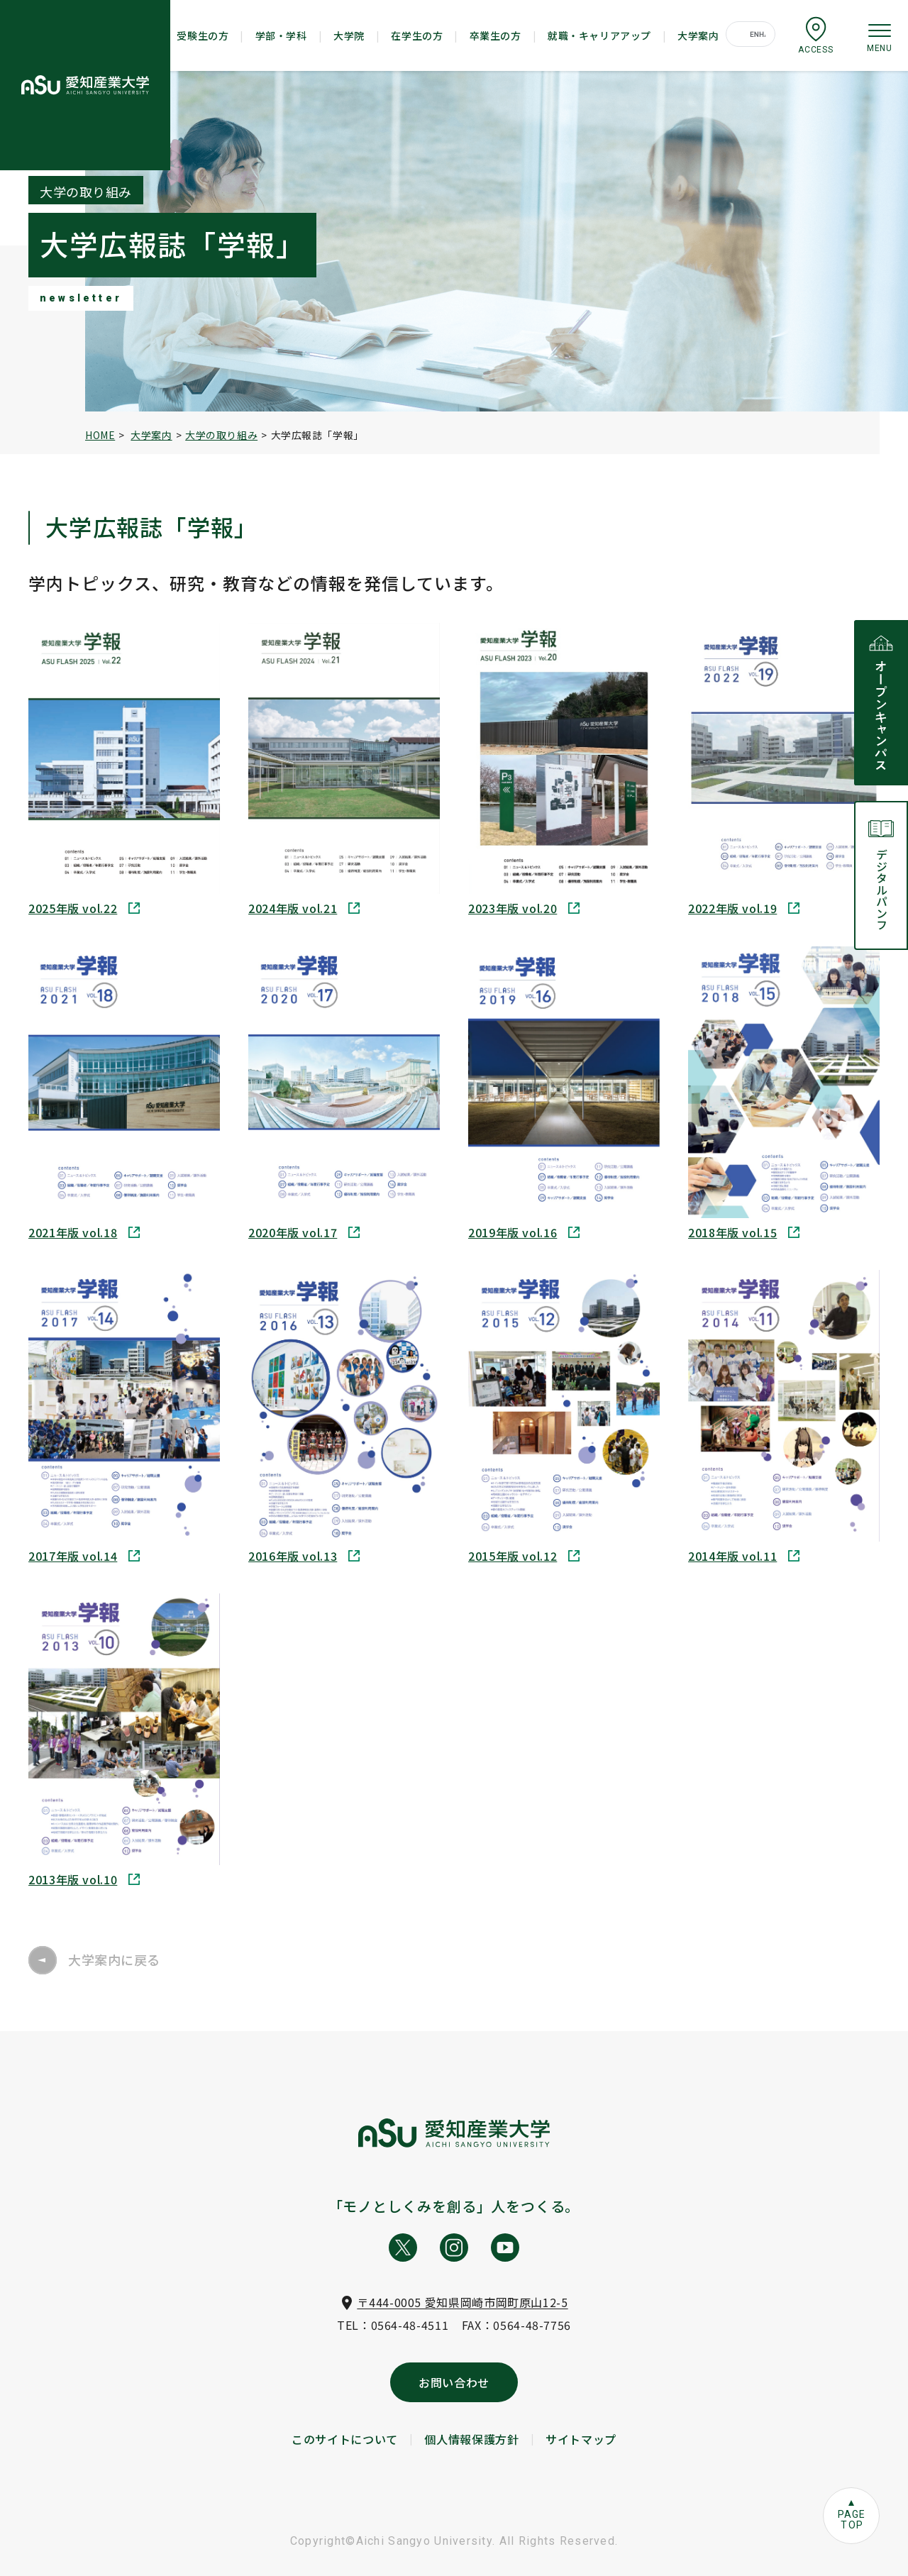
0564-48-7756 (532, 2324)
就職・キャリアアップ (599, 35)
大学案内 (698, 35)
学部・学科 (281, 35)
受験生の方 (202, 35)
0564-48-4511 (410, 2324)
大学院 (349, 35)
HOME (100, 435)
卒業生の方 (495, 35)
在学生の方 (417, 35)
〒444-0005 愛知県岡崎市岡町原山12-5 (462, 2302)
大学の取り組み (221, 435)
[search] (757, 35)
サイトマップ (581, 2439)
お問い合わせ (454, 2382)
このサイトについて (345, 2439)
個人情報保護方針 (471, 2439)
